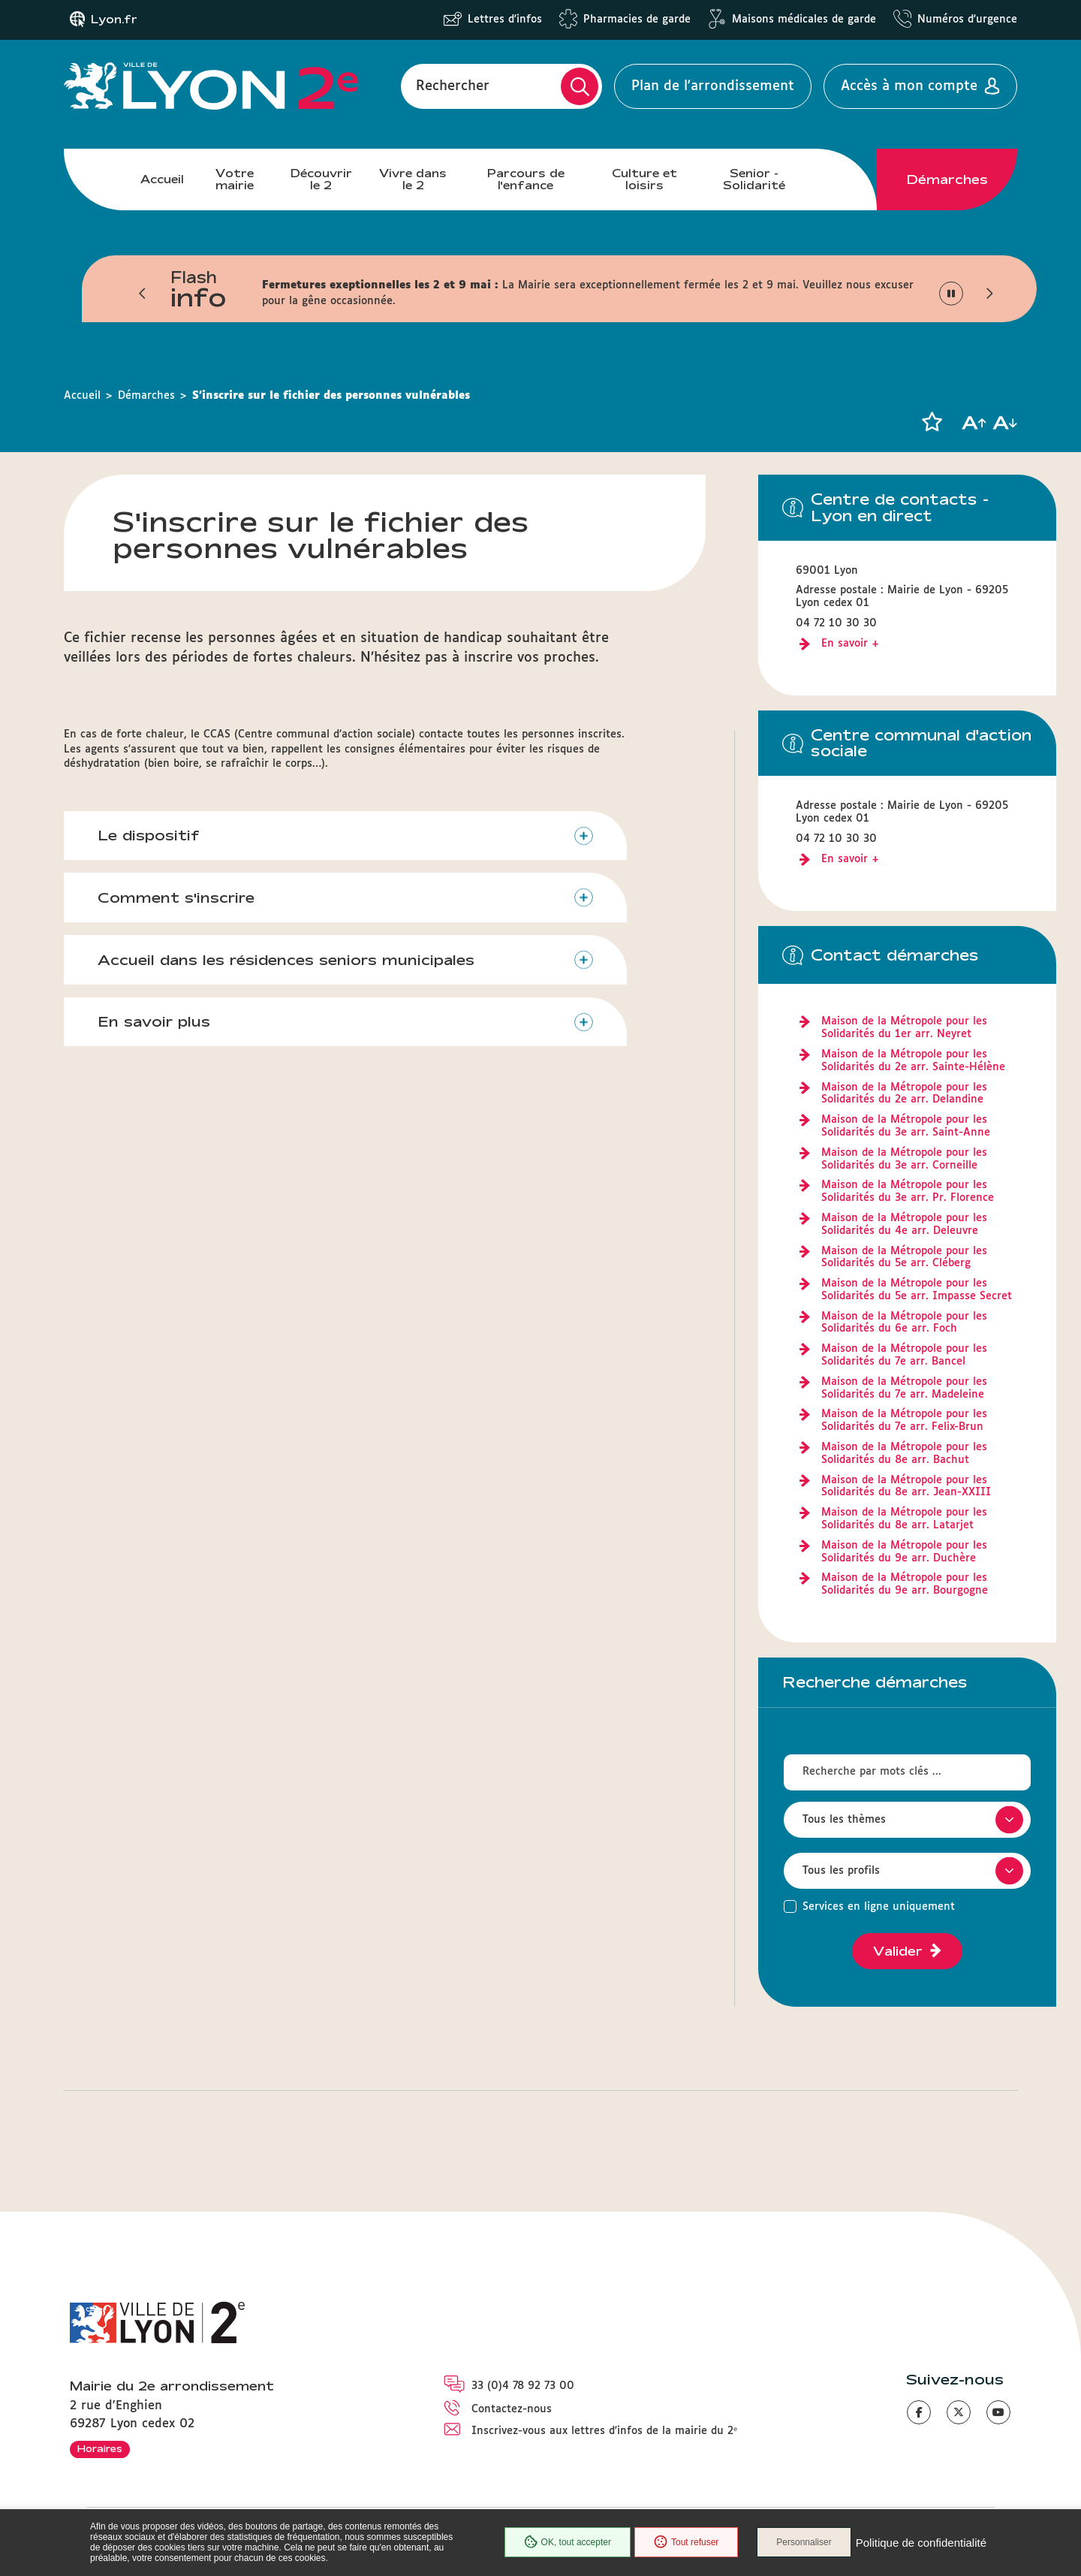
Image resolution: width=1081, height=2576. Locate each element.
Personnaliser (803, 2542)
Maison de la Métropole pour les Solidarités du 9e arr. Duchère (904, 1552)
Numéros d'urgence (967, 19)
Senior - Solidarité (754, 179)
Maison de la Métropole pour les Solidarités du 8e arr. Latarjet (904, 1519)
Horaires (99, 2448)
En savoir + (850, 643)
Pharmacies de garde (637, 19)
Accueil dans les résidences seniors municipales (286, 960)
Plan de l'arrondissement (712, 86)
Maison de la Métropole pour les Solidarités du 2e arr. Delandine (904, 1094)
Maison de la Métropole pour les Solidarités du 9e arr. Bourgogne (904, 1584)
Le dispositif (149, 835)
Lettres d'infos (505, 19)
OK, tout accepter (567, 2542)
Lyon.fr (114, 20)
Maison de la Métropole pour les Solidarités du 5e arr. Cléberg (904, 1257)
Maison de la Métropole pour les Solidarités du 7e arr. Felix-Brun (904, 1420)
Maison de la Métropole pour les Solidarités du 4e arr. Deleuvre (904, 1224)
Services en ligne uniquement (878, 1907)
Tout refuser (686, 2542)
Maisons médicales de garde (804, 19)
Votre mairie (234, 179)
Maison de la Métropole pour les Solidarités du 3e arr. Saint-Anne (905, 1126)
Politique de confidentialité (921, 2542)
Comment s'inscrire (176, 897)
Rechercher (452, 86)
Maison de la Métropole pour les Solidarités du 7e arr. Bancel (904, 1355)
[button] (142, 293)
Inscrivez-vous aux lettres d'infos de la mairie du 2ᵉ (604, 2431)
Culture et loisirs (644, 179)
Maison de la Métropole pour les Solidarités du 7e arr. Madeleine (904, 1388)
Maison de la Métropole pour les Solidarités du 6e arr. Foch (904, 1323)
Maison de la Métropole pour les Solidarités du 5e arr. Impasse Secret (916, 1290)
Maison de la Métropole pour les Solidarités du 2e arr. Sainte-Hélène (913, 1060)
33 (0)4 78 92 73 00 (522, 2386)
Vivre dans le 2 (413, 179)
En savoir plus (154, 1021)
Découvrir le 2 (321, 179)
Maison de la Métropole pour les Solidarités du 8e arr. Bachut (904, 1453)
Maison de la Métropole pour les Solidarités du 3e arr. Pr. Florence (907, 1191)
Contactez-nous (511, 2409)
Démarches (947, 179)
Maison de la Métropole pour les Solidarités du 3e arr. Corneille (904, 1159)
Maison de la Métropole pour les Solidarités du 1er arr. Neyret (904, 1027)
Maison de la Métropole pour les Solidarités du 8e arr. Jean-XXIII (906, 1486)
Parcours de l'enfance (526, 179)
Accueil (162, 179)
